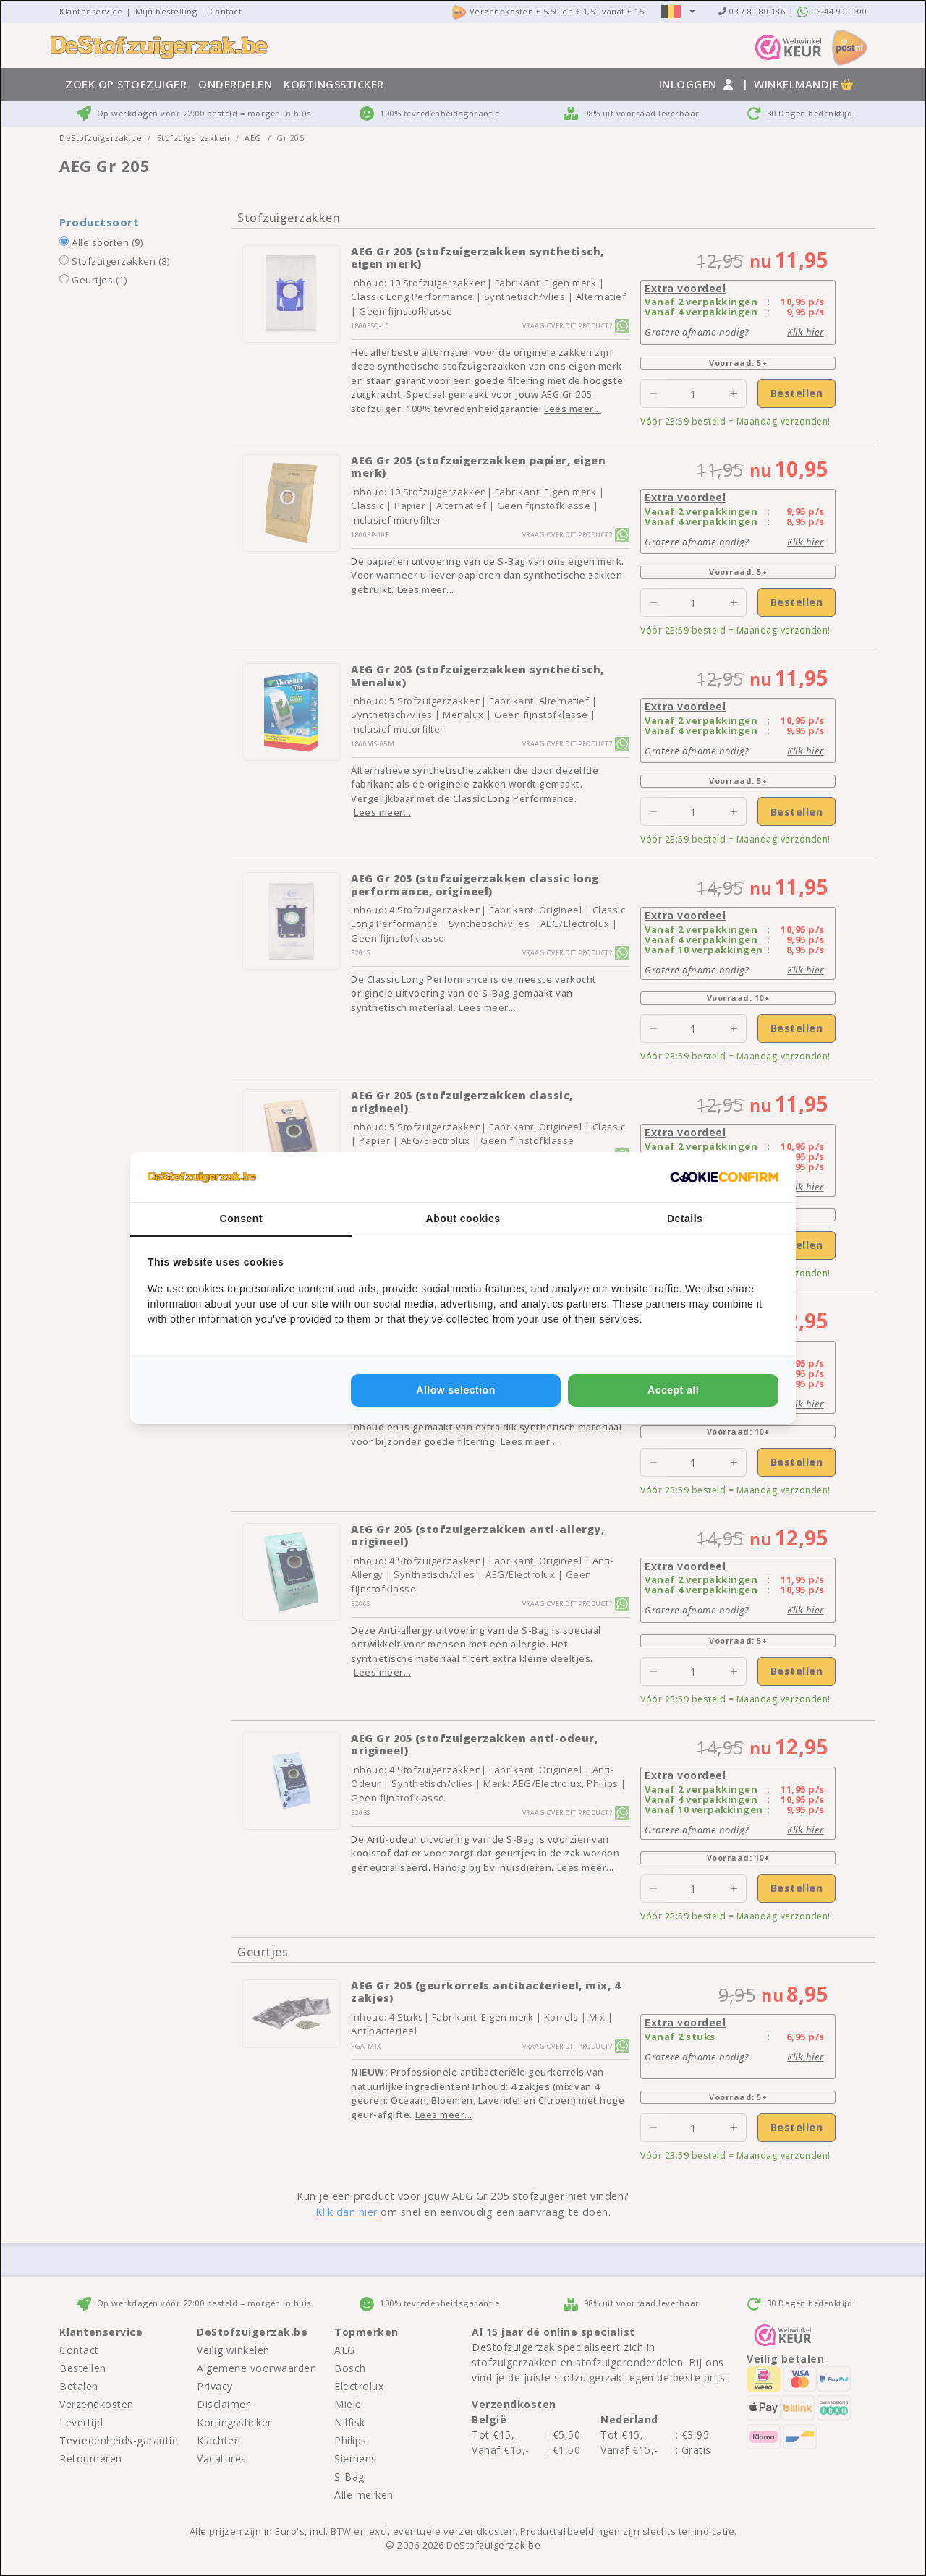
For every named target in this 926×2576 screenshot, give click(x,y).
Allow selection (455, 1390)
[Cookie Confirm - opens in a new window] (724, 1177)
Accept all (673, 1390)
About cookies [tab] (463, 1218)
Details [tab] (684, 1218)
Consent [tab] (241, 1218)
